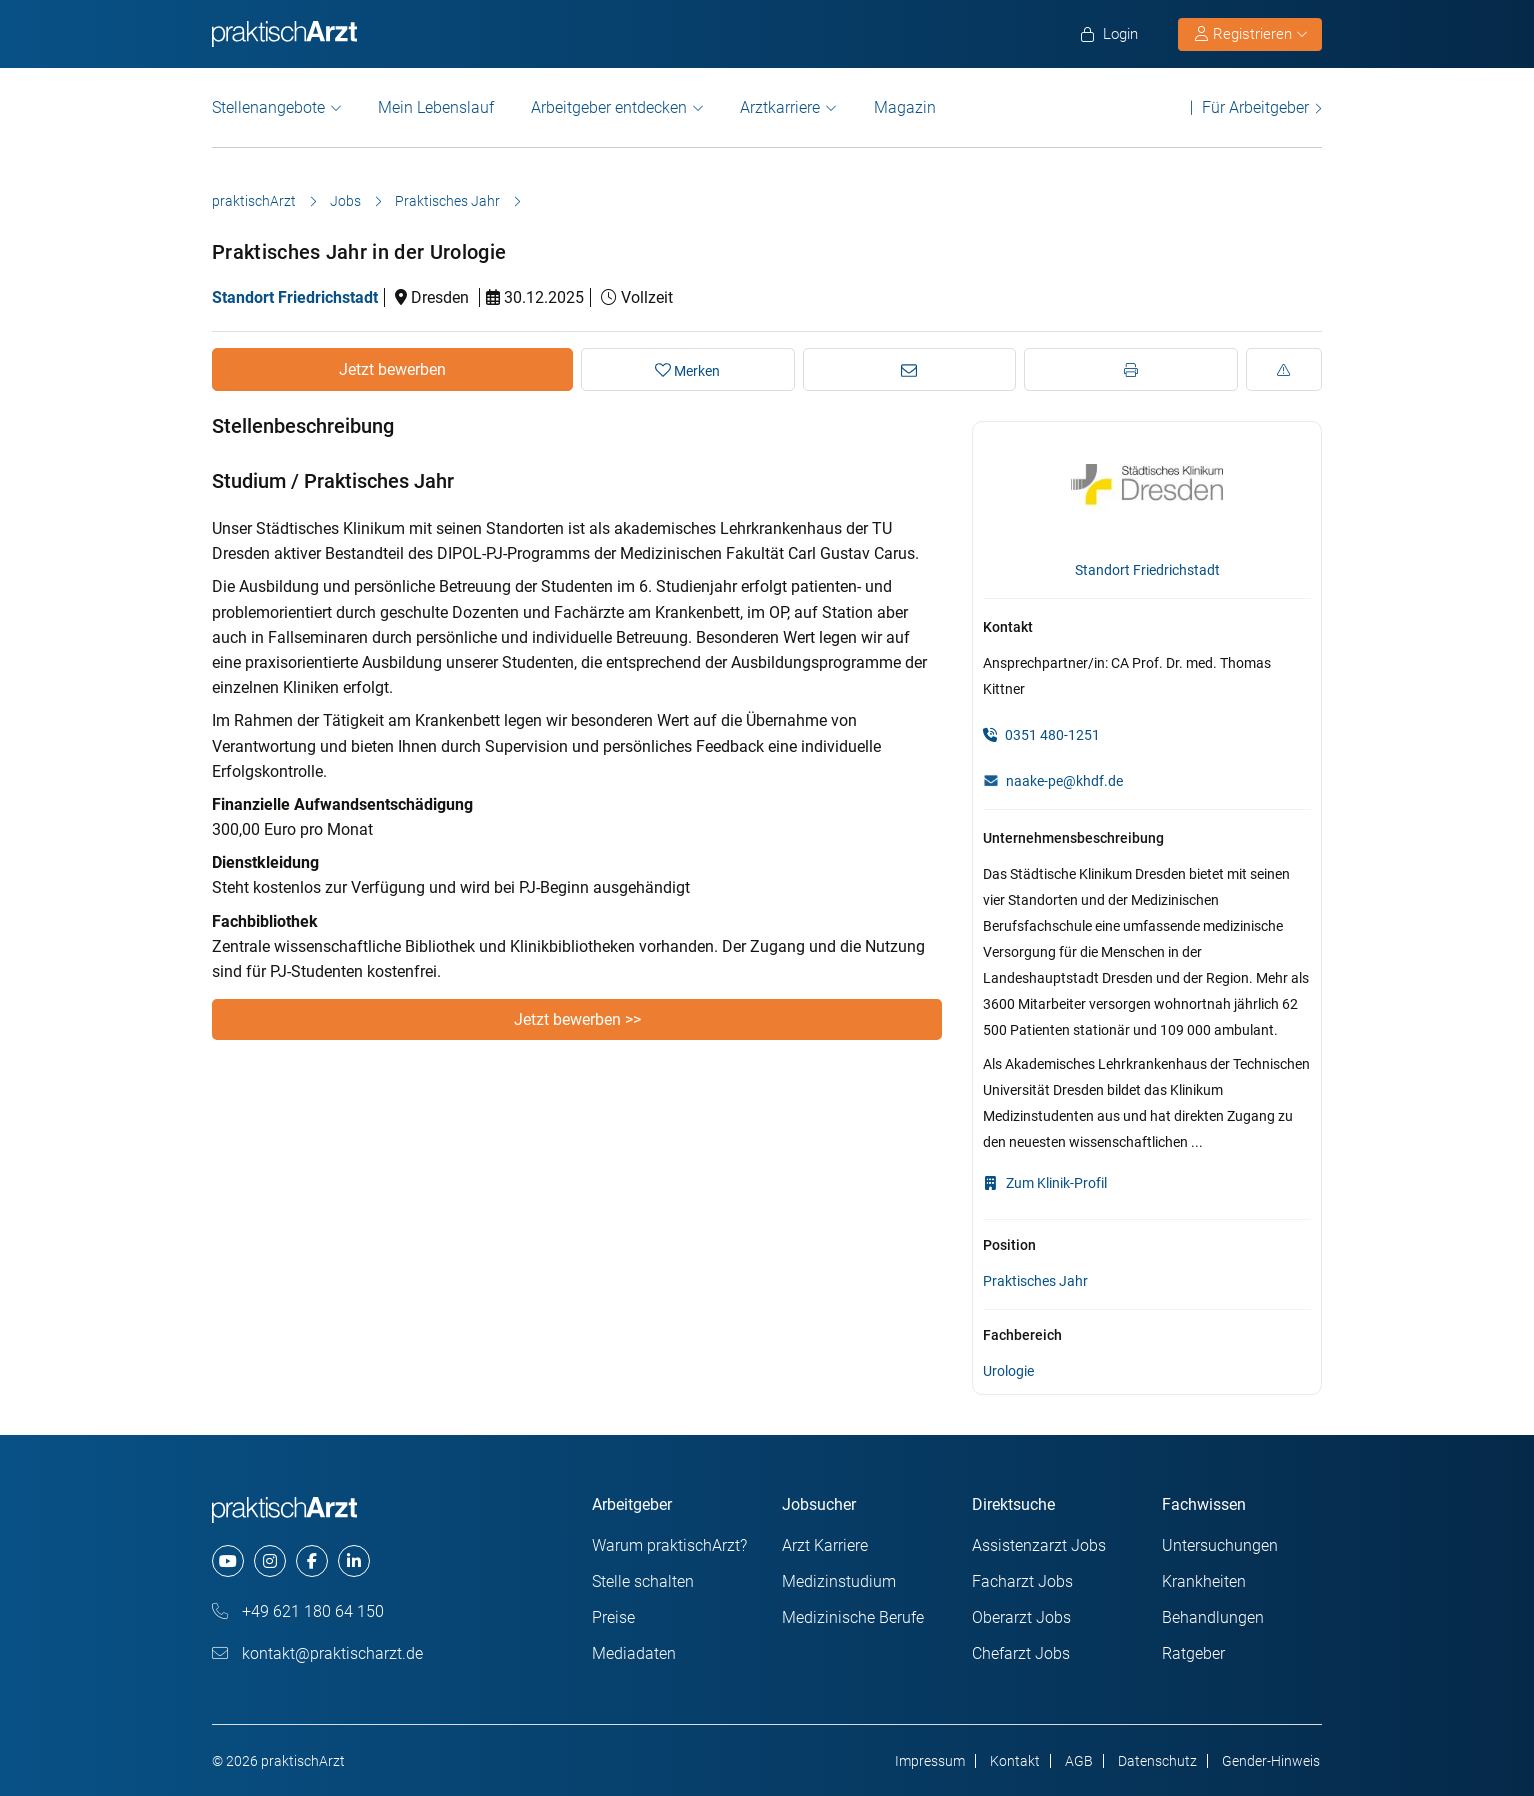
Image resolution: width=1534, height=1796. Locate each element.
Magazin (905, 107)
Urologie (1008, 1371)
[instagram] (270, 1561)
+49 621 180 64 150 (298, 1611)
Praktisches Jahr (447, 201)
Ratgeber (1193, 1653)
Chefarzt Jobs (1021, 1653)
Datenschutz (1157, 1761)
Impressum (930, 1761)
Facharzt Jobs (1022, 1581)
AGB (1079, 1761)
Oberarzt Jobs (1021, 1617)
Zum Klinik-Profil (1045, 1183)
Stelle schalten (643, 1581)
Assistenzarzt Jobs (1039, 1545)
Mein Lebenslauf (436, 107)
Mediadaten (634, 1653)
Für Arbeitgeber (1255, 107)
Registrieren (1251, 34)
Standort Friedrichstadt (295, 297)
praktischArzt (254, 201)
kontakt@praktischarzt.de (317, 1653)
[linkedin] (354, 1561)
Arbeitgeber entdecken (609, 107)
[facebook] (312, 1561)
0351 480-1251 (1041, 735)
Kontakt (1015, 1761)
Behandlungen (1213, 1617)
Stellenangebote (268, 107)
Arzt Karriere (825, 1545)
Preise (613, 1617)
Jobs (345, 201)
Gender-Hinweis (1271, 1761)
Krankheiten (1204, 1581)
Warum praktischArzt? (669, 1545)
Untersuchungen (1220, 1545)
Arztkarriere (780, 107)
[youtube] (228, 1561)
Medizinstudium (839, 1581)
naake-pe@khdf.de (1064, 781)
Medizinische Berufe (853, 1617)
